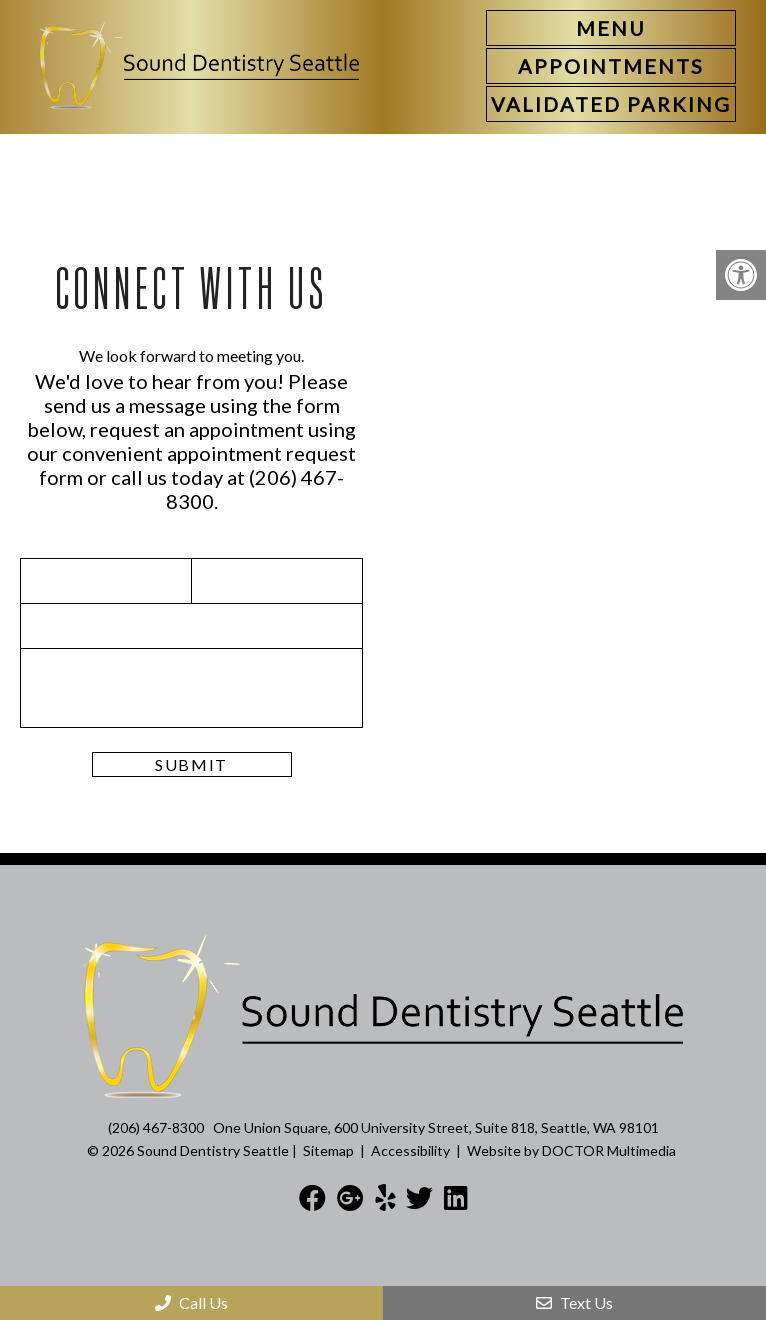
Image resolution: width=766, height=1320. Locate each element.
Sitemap (328, 1150)
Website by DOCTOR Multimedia (571, 1150)
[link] (611, 66)
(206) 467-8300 (156, 1127)
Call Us (191, 1302)
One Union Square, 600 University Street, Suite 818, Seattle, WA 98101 (436, 1127)
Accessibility (410, 1150)
